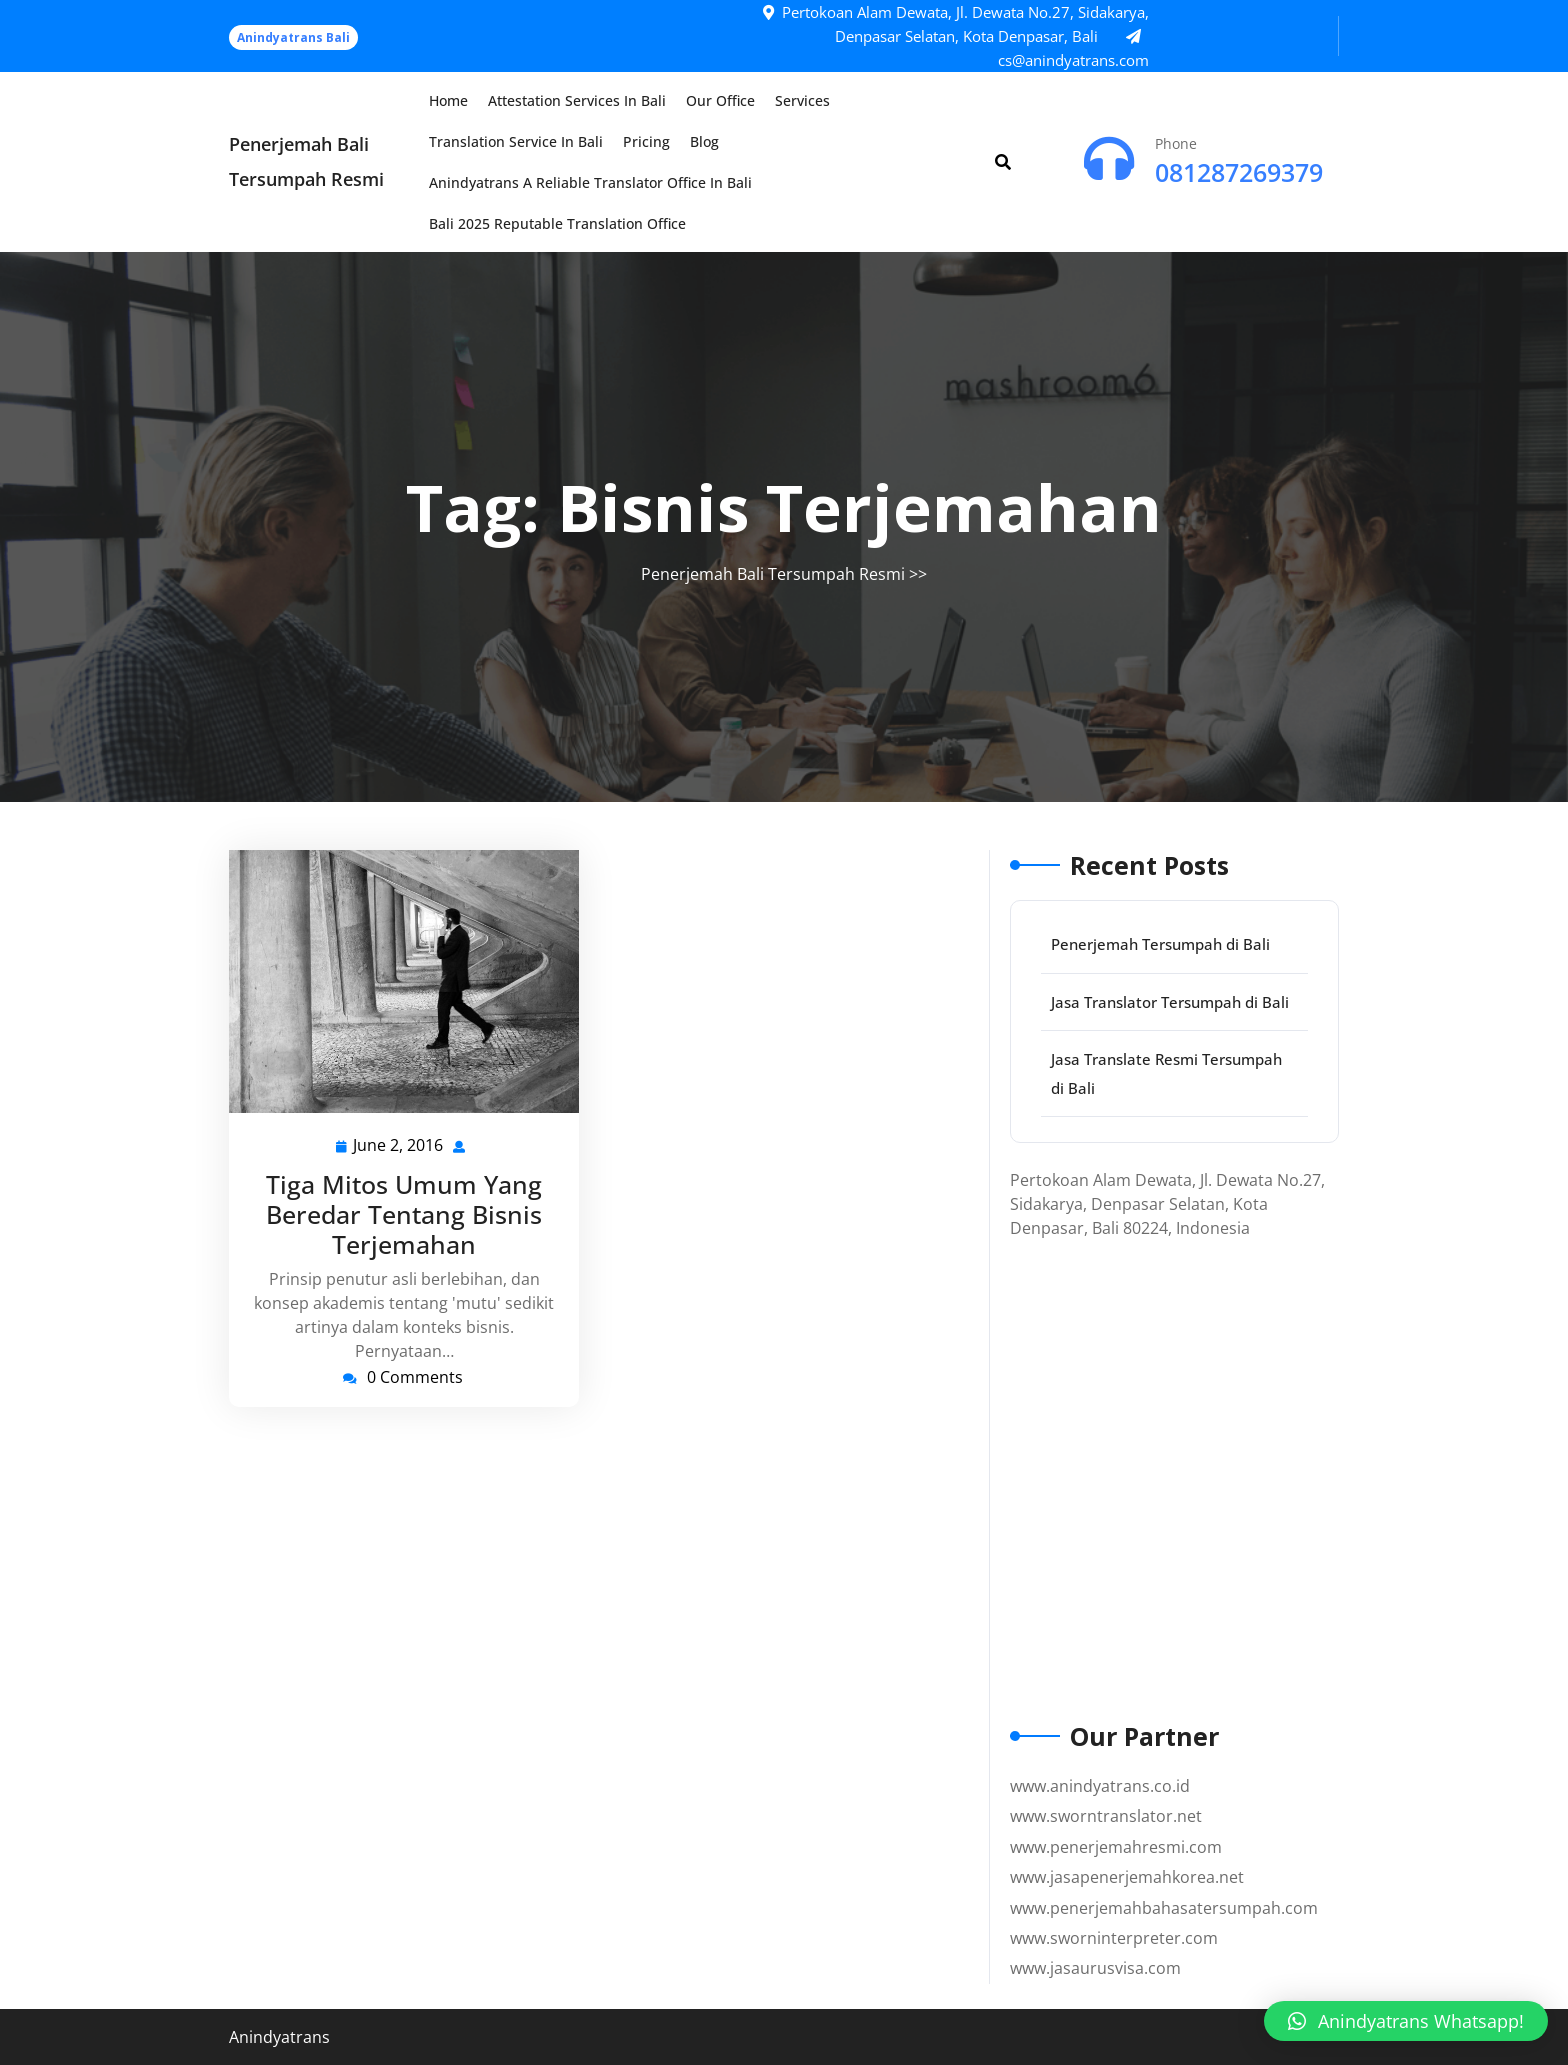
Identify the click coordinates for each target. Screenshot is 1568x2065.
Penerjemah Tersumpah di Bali (1160, 944)
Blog (704, 141)
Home (448, 100)
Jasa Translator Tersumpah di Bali (1170, 1002)
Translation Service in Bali (516, 141)
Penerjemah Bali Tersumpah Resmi (773, 574)
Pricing (646, 141)
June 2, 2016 (399, 1145)
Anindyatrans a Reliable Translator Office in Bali (590, 182)
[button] (1406, 2021)
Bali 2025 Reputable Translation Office (557, 223)
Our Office (720, 100)
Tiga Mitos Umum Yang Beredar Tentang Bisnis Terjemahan (404, 1214)
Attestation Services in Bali (577, 100)
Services (802, 100)
